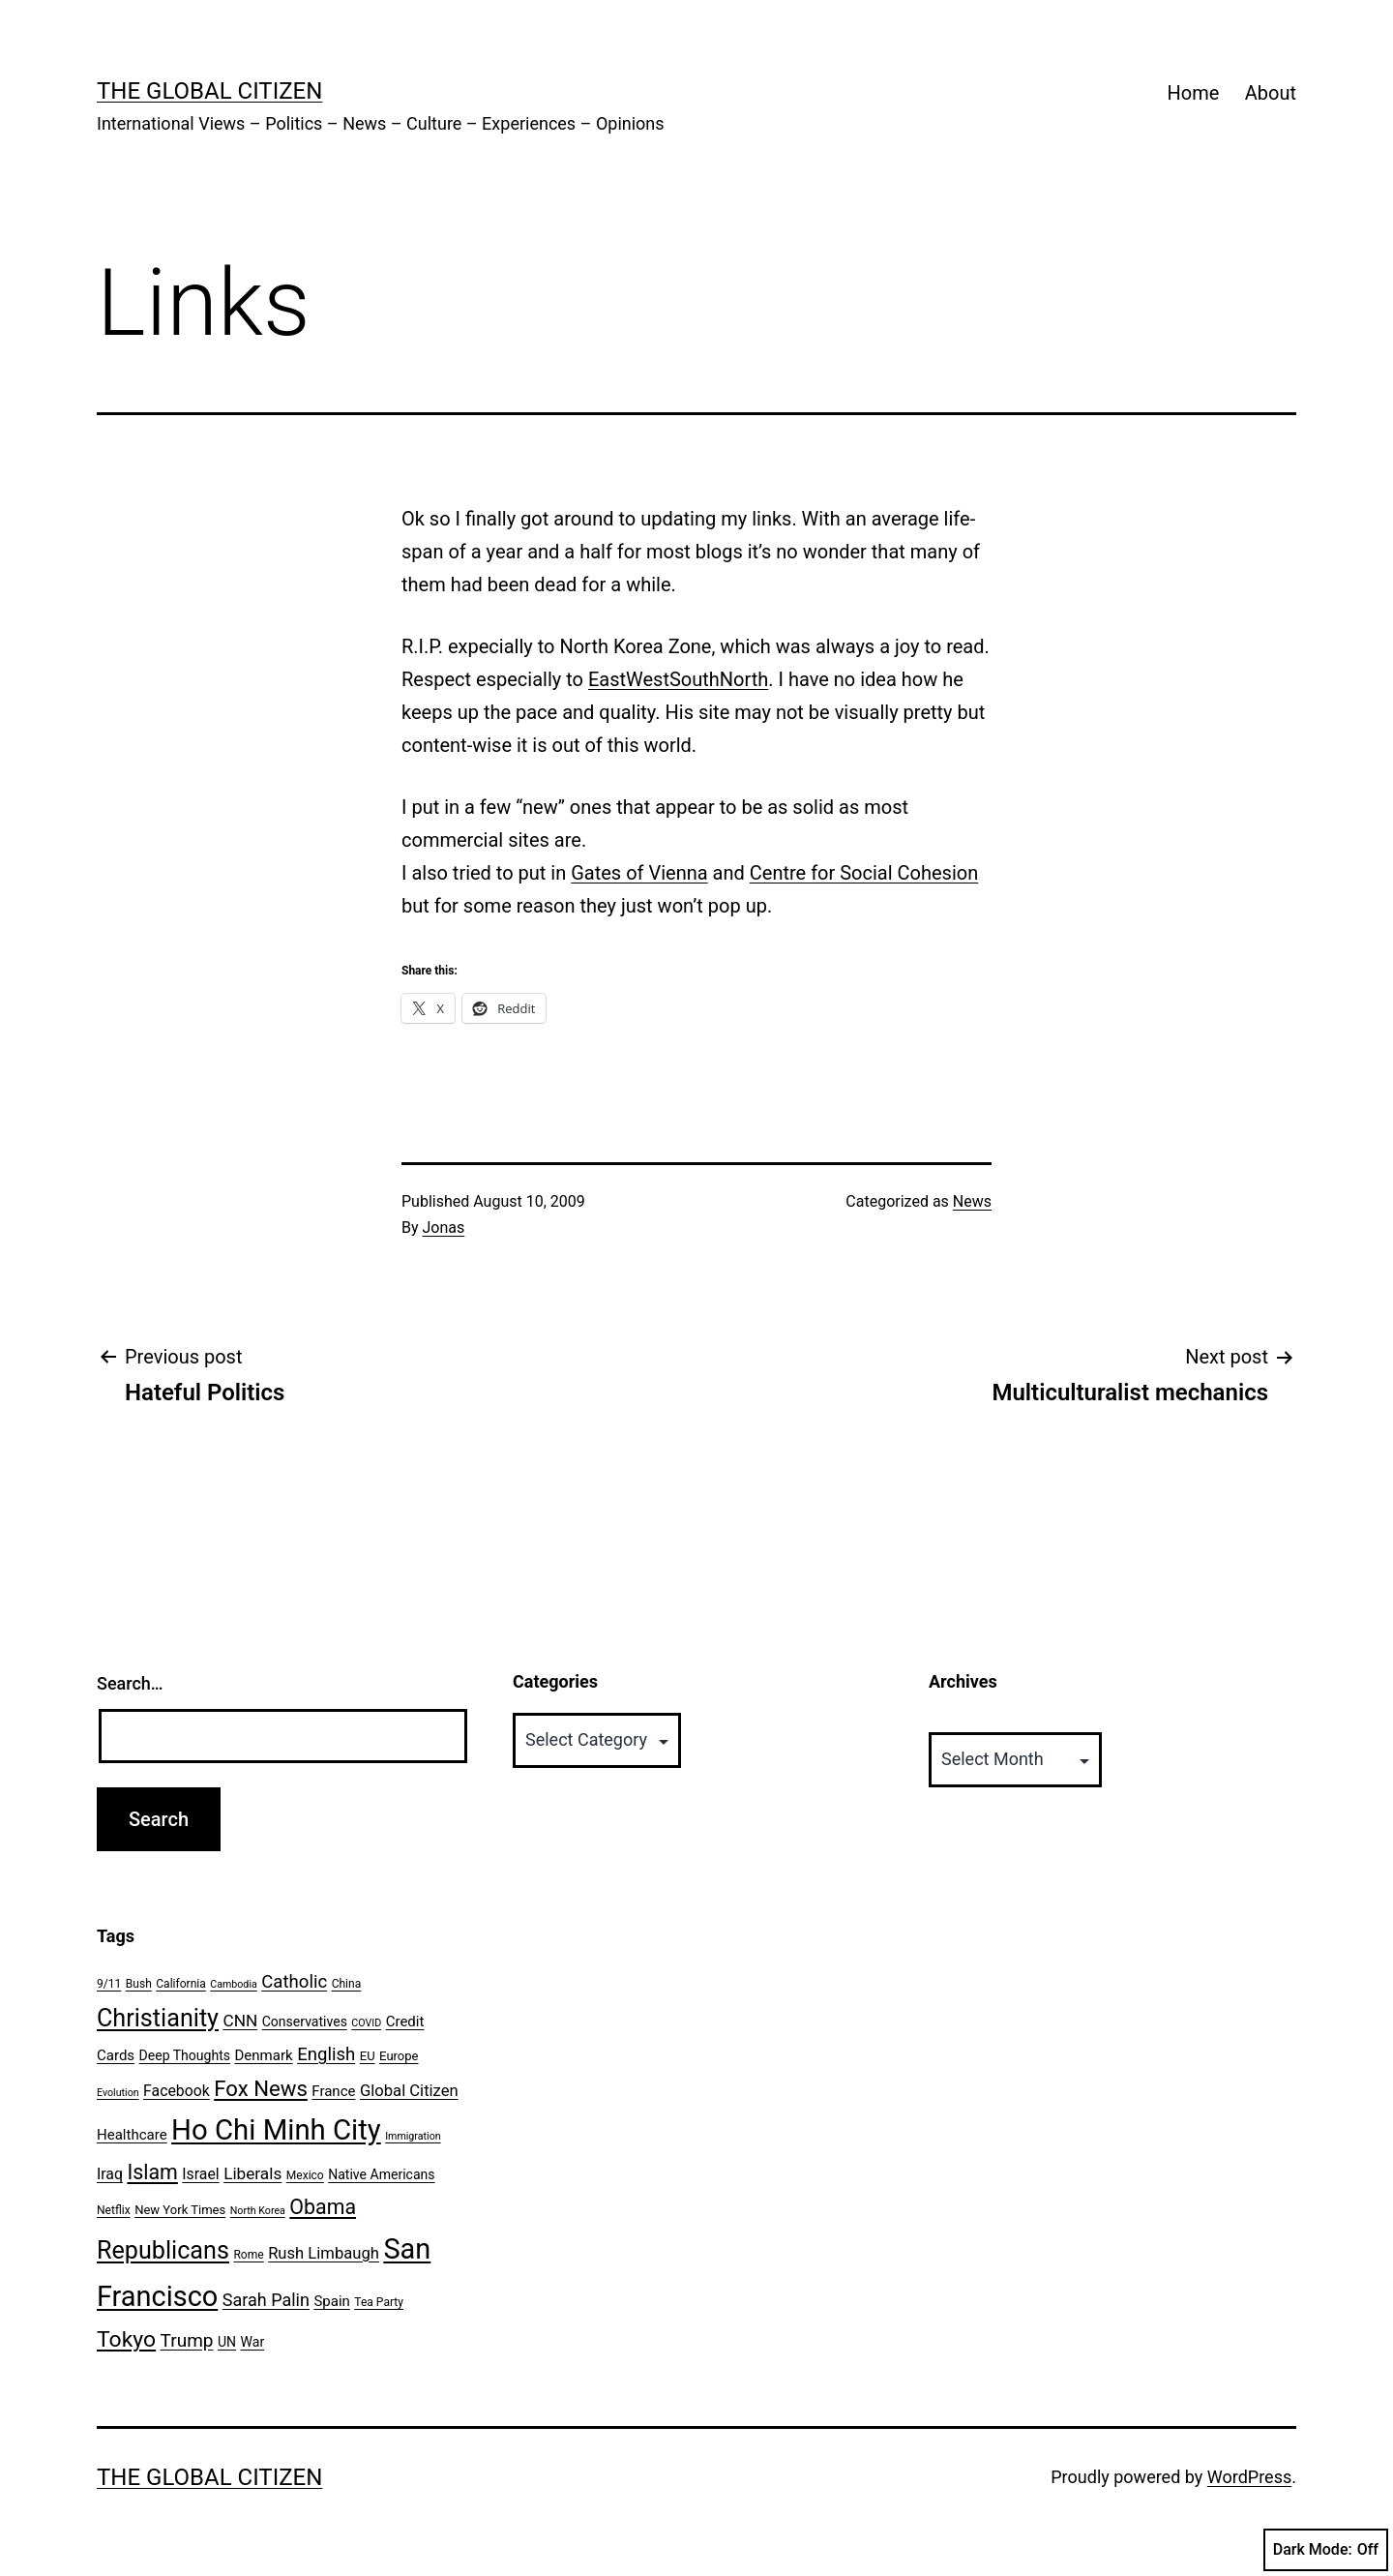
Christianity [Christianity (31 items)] (158, 2018)
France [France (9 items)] (333, 2091)
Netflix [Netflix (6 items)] (114, 2210)
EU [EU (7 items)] (367, 2056)
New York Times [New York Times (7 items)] (179, 2209)
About (1270, 93)
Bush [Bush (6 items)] (139, 1984)
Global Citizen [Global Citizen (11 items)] (409, 2091)
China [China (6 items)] (347, 1984)
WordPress (1249, 2477)
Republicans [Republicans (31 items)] (163, 2250)
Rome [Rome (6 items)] (248, 2254)
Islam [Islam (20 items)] (152, 2172)
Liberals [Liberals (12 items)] (252, 2173)
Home (1194, 93)
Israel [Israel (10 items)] (200, 2174)
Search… (130, 1683)
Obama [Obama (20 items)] (322, 2207)
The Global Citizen (209, 91)
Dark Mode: (1325, 2549)
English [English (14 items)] (326, 2054)
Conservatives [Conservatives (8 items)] (304, 2021)
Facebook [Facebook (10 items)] (176, 2091)
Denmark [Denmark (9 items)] (264, 2055)
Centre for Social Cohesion (864, 872)
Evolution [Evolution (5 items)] (118, 2092)
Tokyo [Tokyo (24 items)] (126, 2339)
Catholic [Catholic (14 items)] (294, 1981)
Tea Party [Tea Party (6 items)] (378, 2302)
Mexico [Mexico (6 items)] (305, 2175)
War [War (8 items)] (253, 2342)
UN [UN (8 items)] (227, 2342)
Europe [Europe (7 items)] (398, 2056)
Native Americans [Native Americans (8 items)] (381, 2174)
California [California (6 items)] (181, 1984)
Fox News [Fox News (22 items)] (261, 2088)
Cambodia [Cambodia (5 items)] (233, 1984)
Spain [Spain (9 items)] (331, 2301)
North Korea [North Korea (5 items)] (257, 2210)
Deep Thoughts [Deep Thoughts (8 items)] (184, 2055)
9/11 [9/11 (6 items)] (109, 1984)
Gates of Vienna (639, 872)
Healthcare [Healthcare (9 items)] (132, 2134)
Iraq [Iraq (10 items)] (110, 2174)
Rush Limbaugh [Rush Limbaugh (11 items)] (323, 2253)
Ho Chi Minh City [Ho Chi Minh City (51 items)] (276, 2129)
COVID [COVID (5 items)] (366, 2023)
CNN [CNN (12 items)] (240, 2020)
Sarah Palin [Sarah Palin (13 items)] (266, 2300)
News (972, 1201)
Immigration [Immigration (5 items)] (412, 2136)
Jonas (444, 1227)
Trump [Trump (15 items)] (187, 2340)
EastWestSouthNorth (678, 679)
